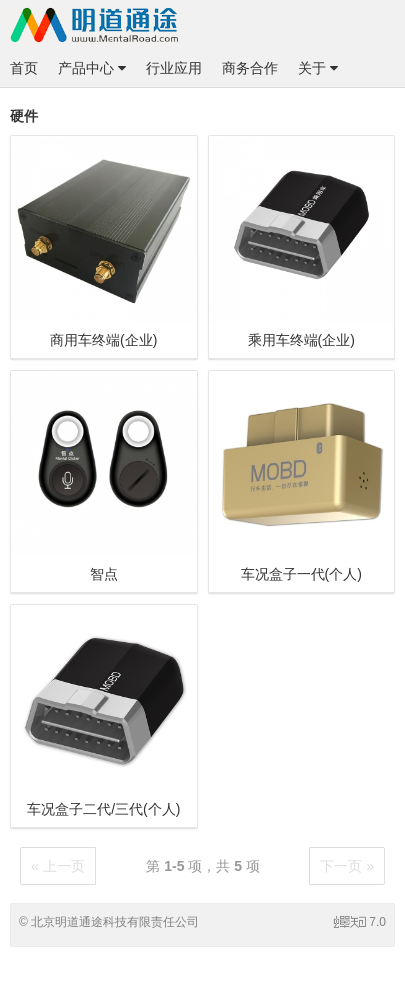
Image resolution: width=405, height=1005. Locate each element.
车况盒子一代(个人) (301, 574)
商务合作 (250, 68)
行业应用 (174, 68)
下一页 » (347, 866)
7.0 (360, 922)
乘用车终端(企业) (301, 340)
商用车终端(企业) (103, 340)
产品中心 (92, 68)
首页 (24, 68)
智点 (104, 574)
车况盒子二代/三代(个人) (103, 809)
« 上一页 (58, 866)
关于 (318, 68)
